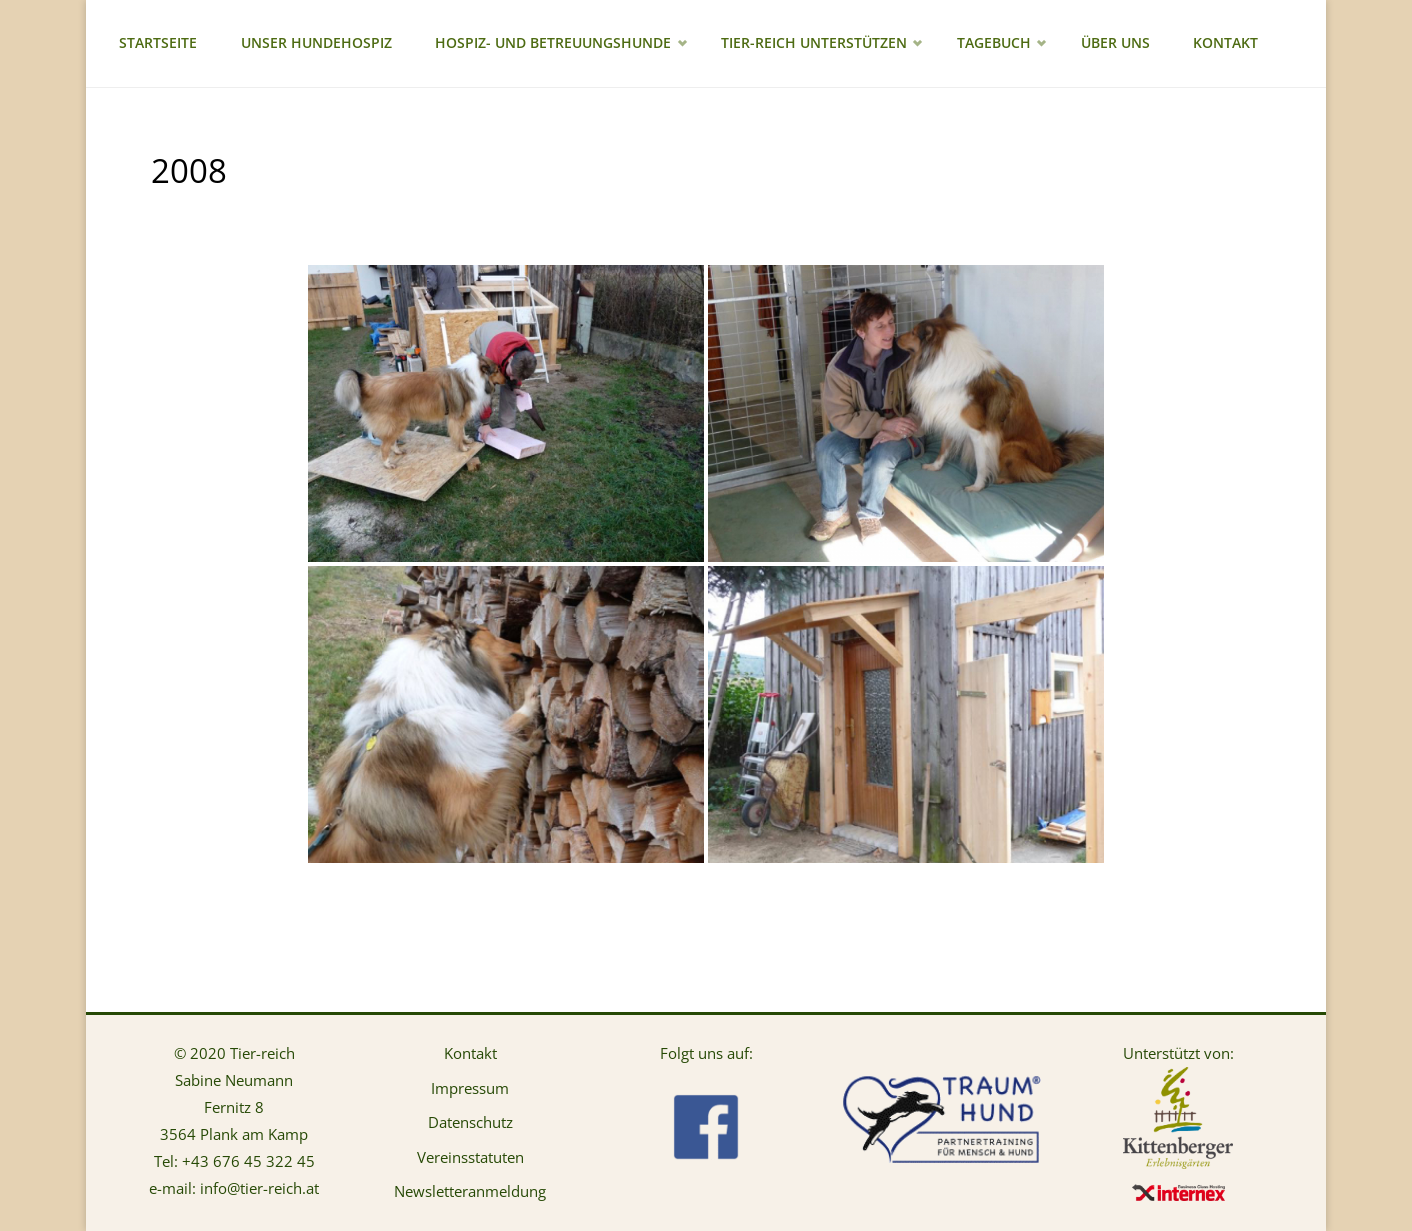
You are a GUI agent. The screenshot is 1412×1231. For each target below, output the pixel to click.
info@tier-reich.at (259, 1188)
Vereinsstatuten (470, 1157)
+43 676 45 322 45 (248, 1161)
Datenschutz (470, 1122)
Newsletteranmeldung (470, 1191)
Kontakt (470, 1053)
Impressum (470, 1088)
